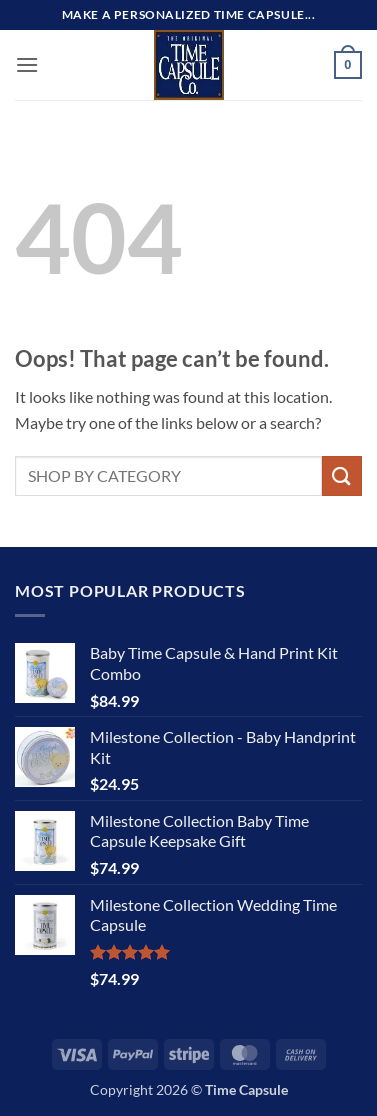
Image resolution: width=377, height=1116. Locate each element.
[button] (27, 64)
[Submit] (342, 475)
